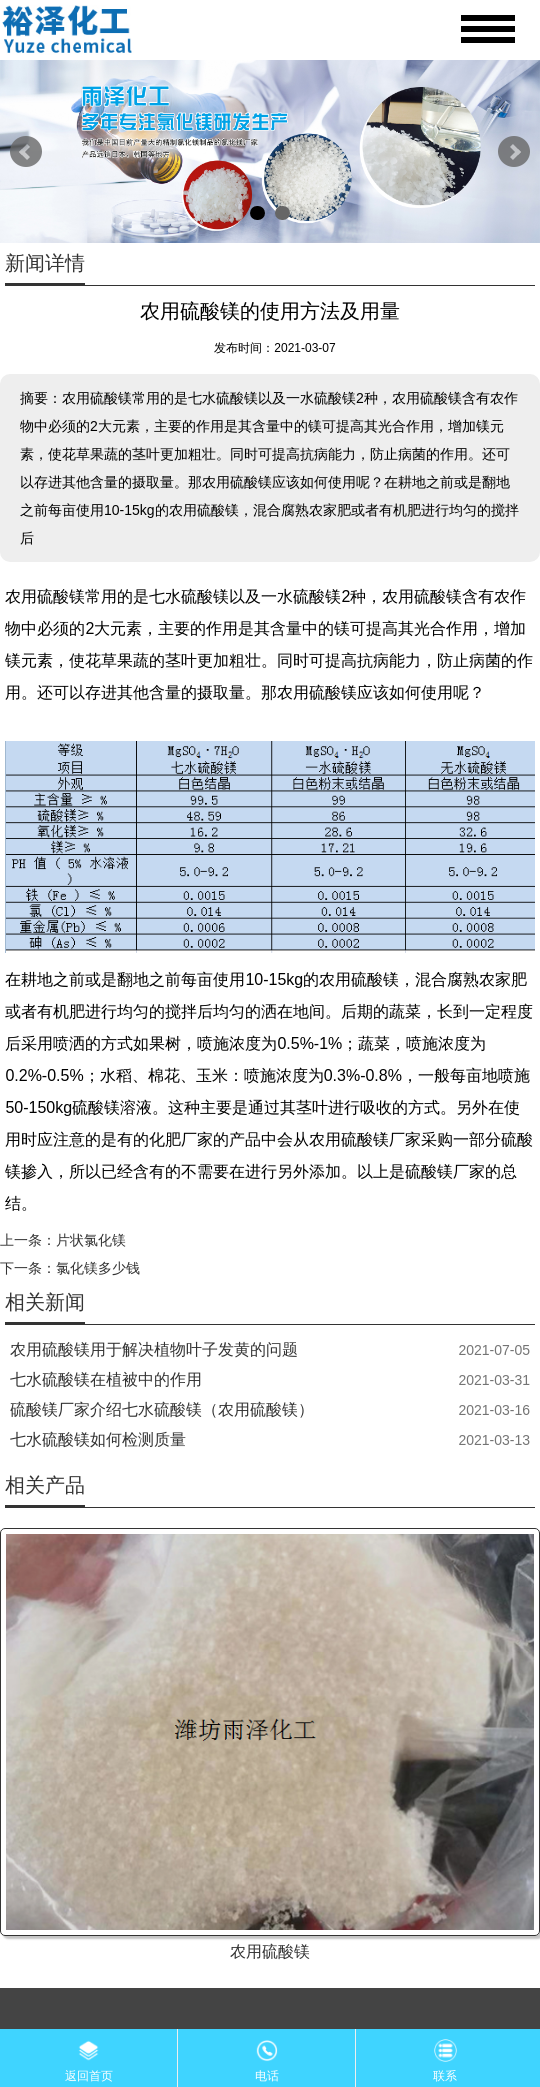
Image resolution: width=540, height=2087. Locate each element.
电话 (267, 2056)
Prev (26, 152)
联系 (445, 2056)
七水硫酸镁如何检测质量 (98, 1439)
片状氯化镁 (91, 1240)
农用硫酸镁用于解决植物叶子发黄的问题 (154, 1349)
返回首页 (89, 2056)
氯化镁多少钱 (98, 1268)
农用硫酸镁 (270, 1951)
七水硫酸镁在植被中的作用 (106, 1379)
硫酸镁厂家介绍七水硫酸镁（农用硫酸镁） (162, 1409)
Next (514, 152)
